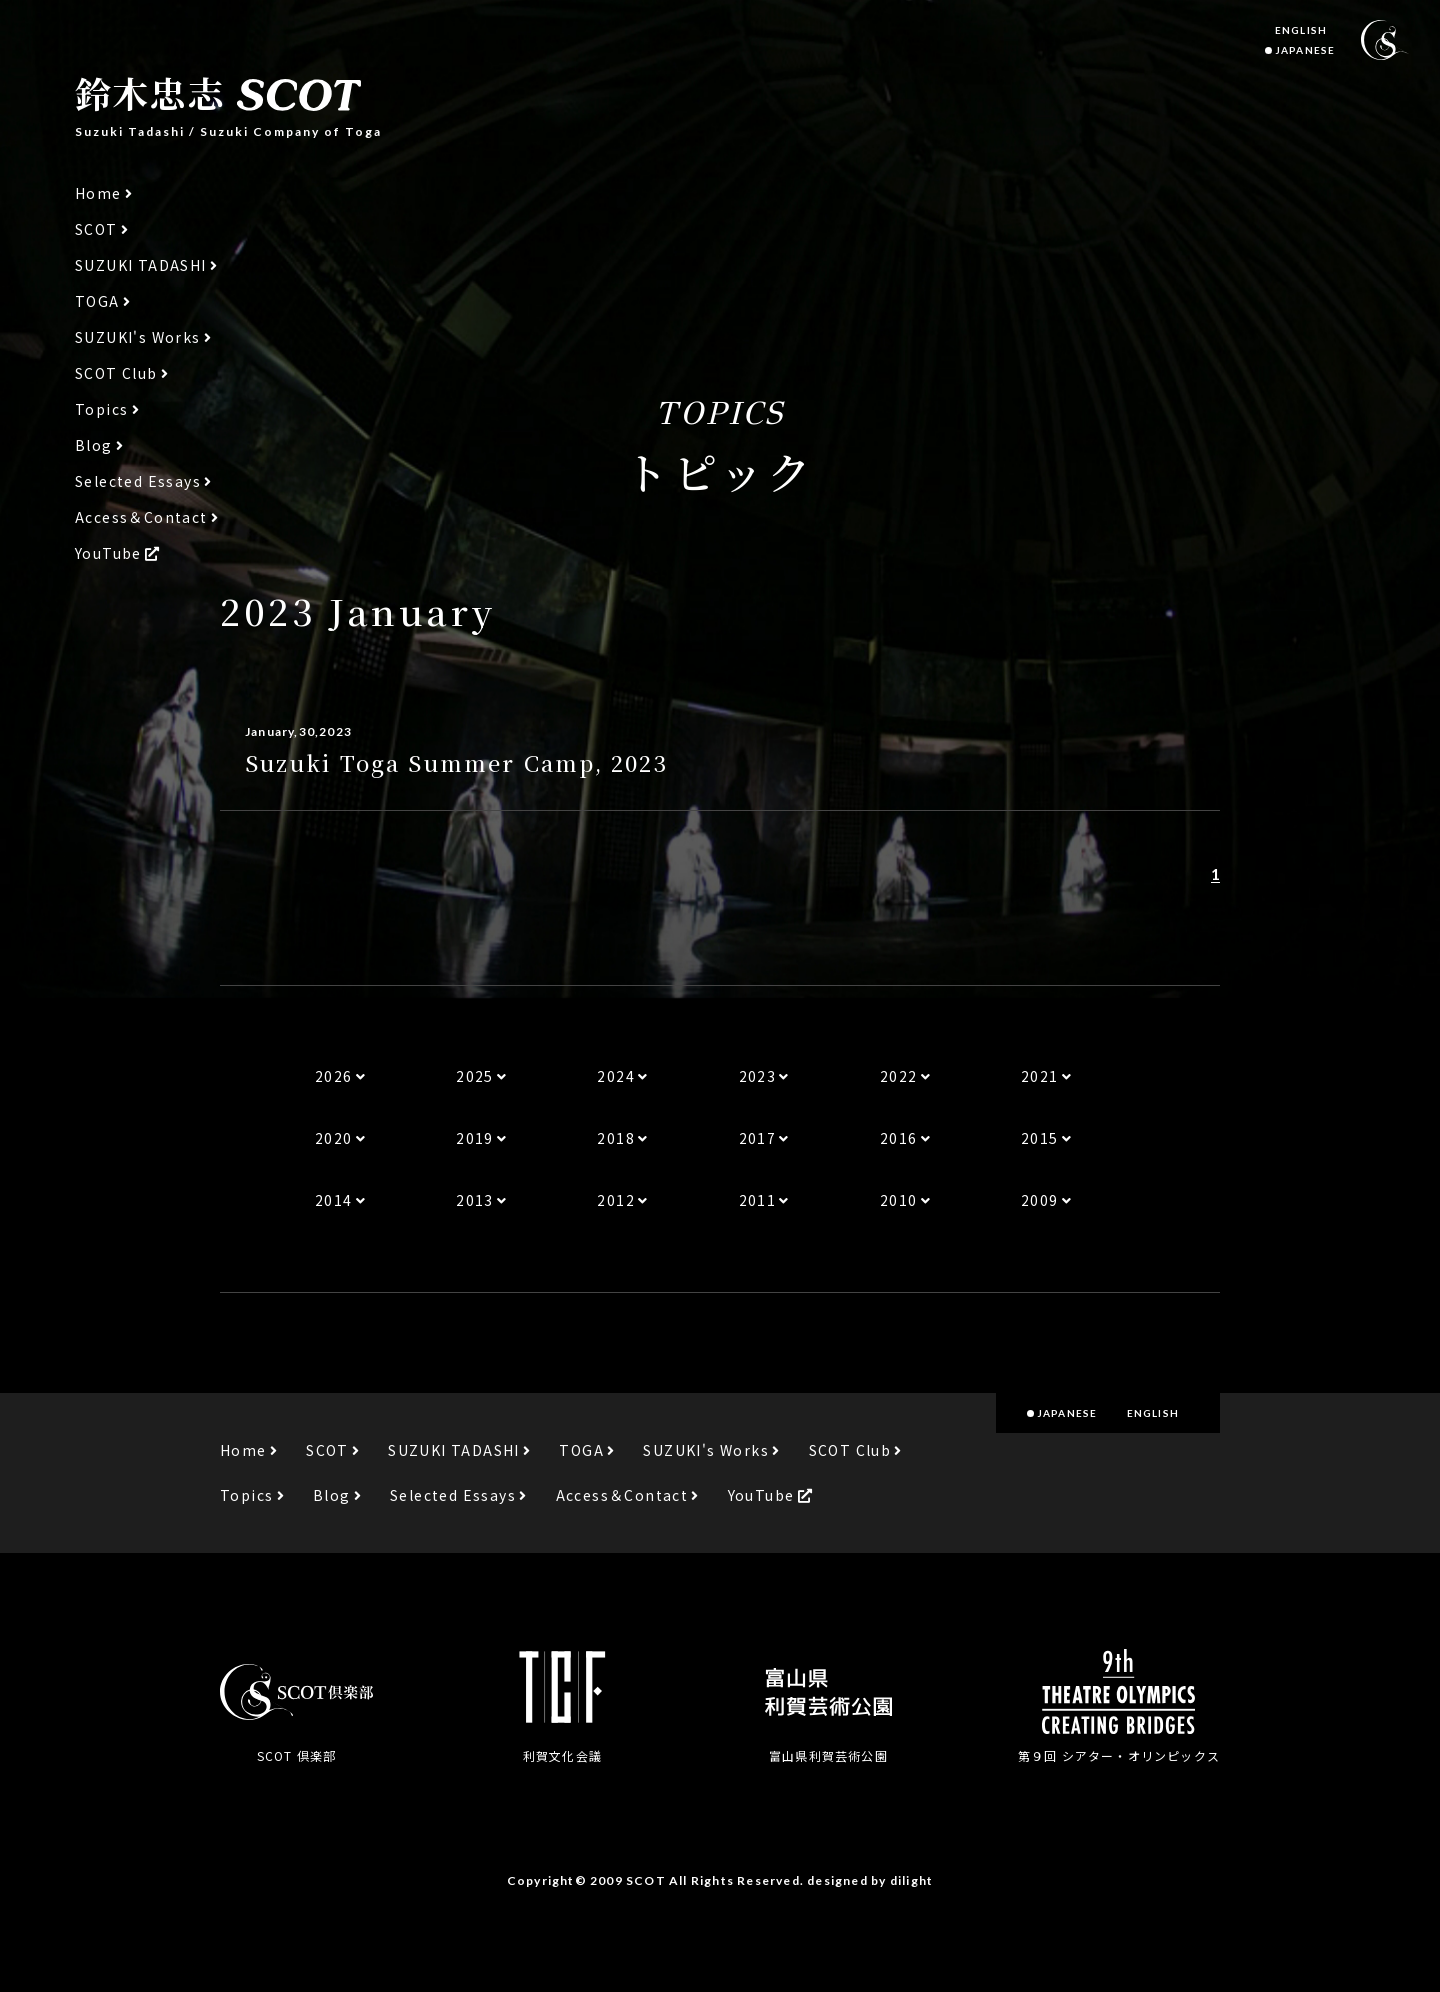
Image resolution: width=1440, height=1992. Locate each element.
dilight (911, 1880)
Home (98, 193)
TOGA (97, 301)
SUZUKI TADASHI (141, 265)
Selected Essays (138, 481)
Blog (94, 445)
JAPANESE (1305, 50)
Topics (101, 409)
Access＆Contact (141, 517)
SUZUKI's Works (138, 337)
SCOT (96, 229)
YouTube (108, 553)
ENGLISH (1301, 30)
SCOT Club (116, 373)
